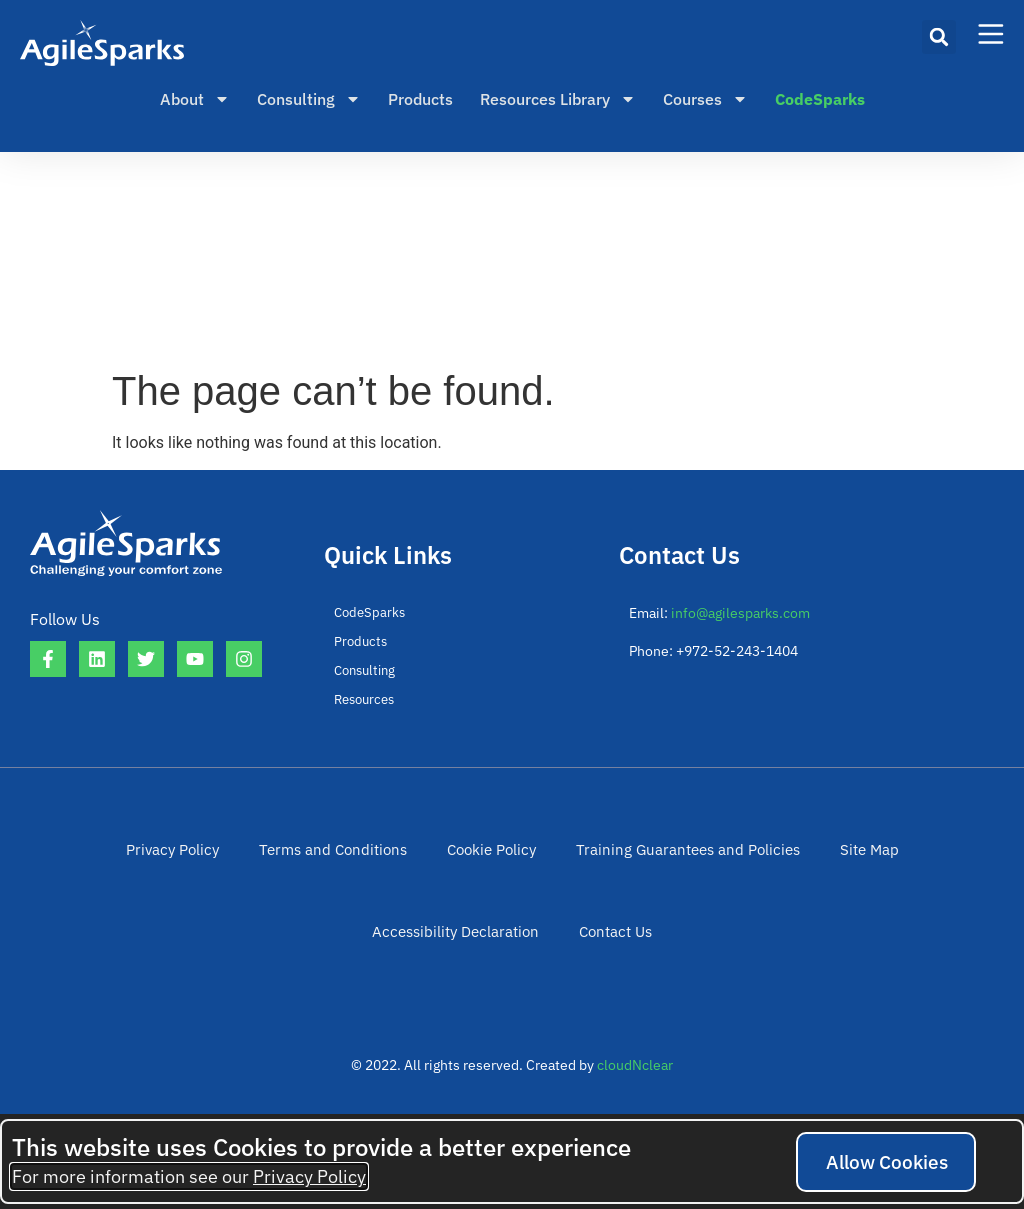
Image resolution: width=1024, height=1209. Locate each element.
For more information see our (189, 1176)
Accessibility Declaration (896, 860)
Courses (705, 99)
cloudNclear (635, 1108)
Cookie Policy (396, 860)
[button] (939, 37)
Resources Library (558, 99)
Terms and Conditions (245, 860)
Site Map (751, 860)
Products (420, 99)
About (195, 99)
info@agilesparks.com (740, 613)
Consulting (309, 99)
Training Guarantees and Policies (581, 860)
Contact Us (512, 964)
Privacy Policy (94, 860)
